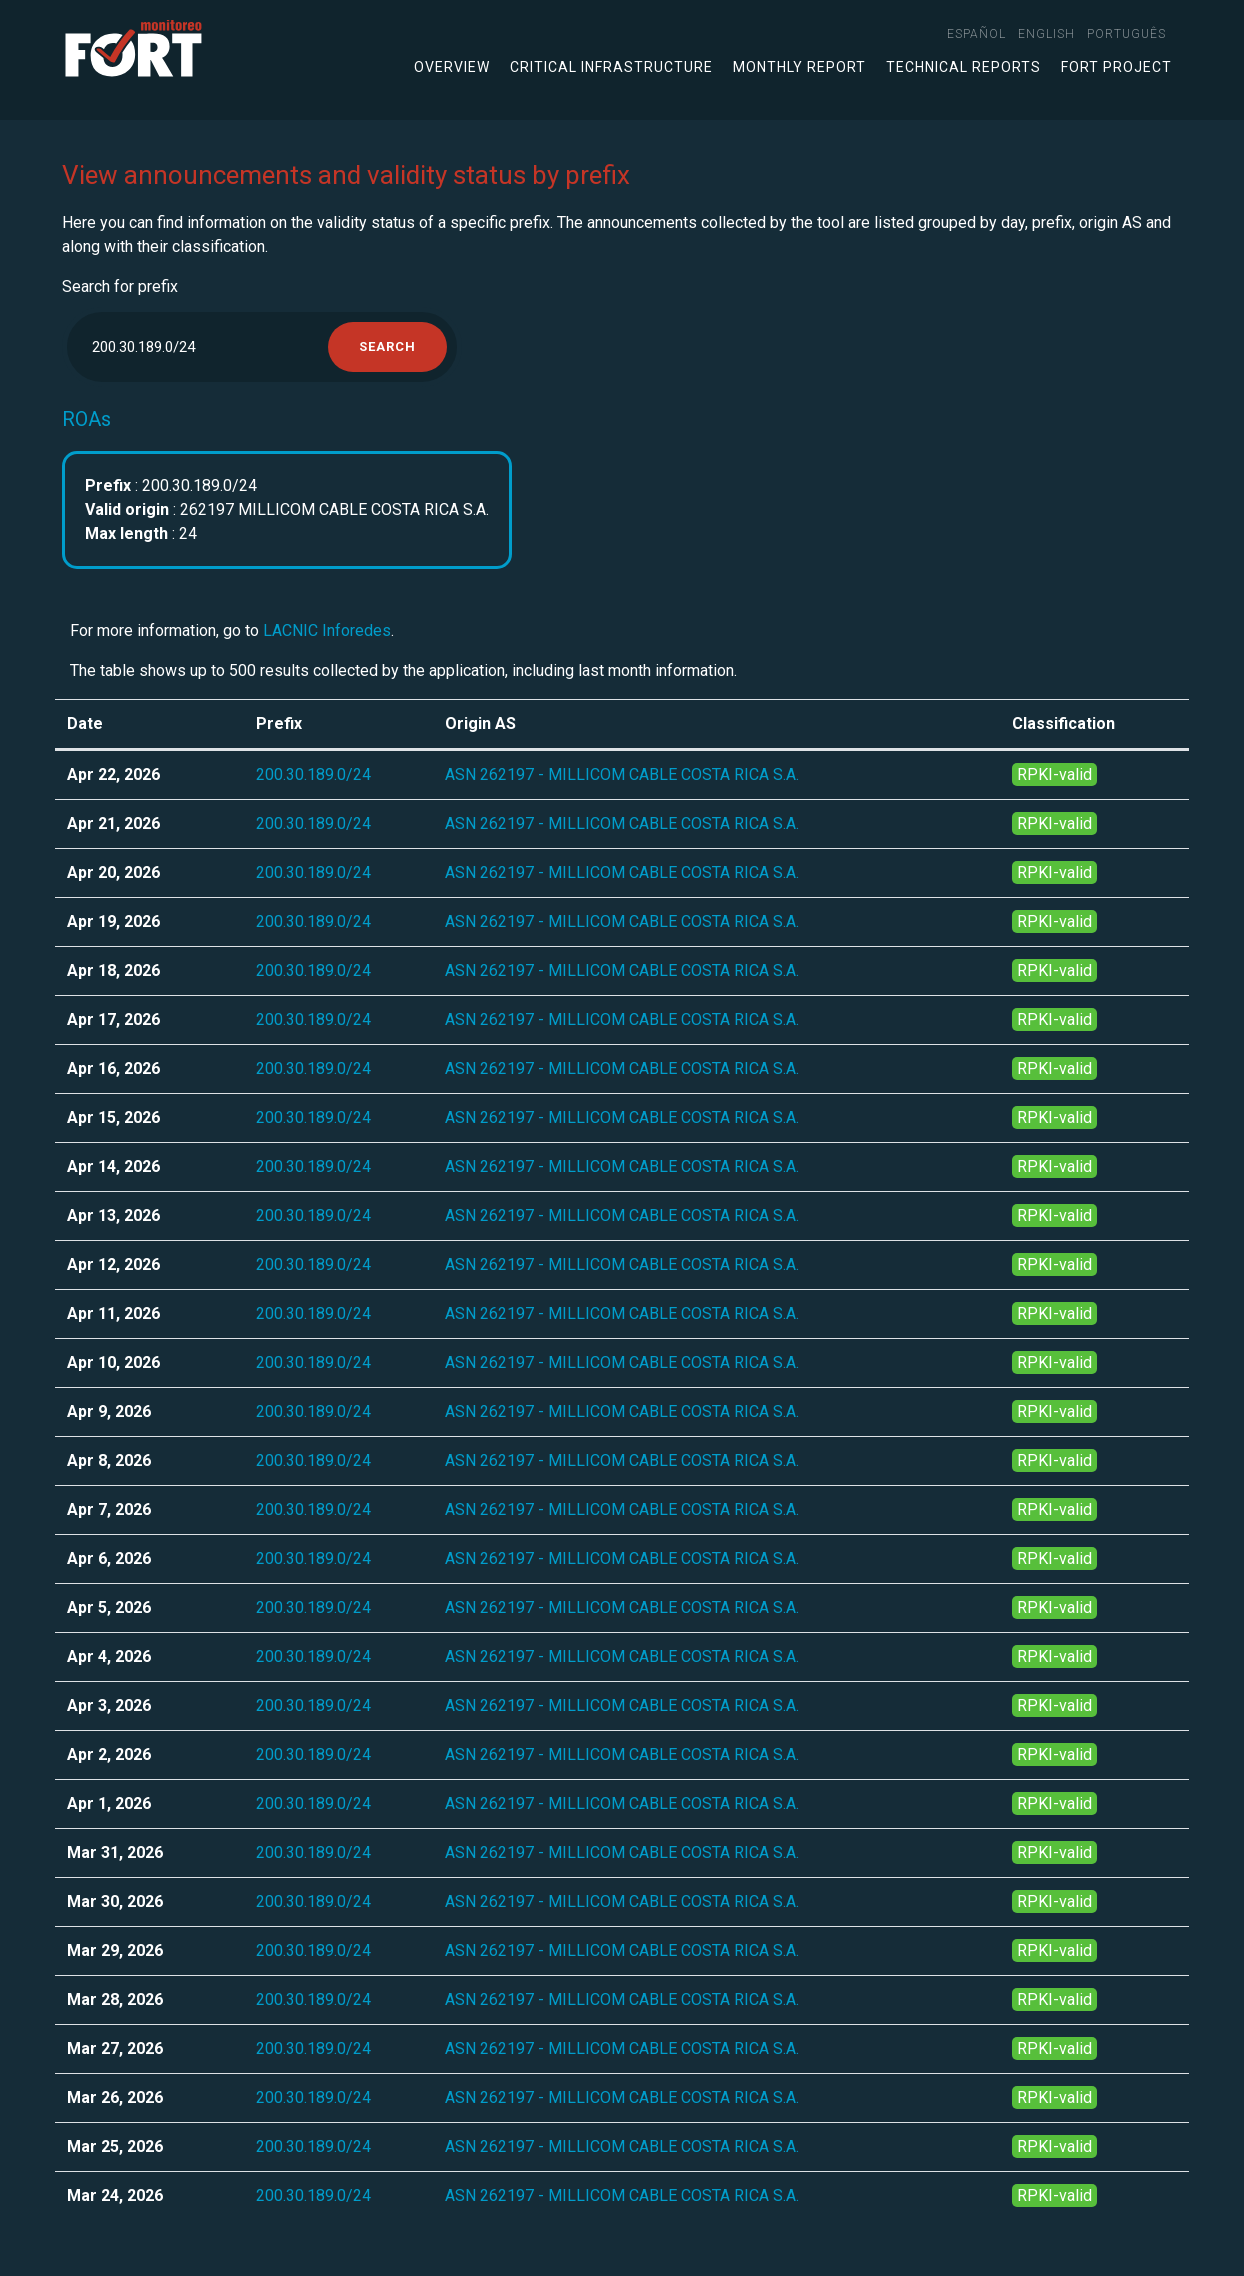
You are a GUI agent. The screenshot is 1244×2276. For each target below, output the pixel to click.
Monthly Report (799, 67)
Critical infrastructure (611, 67)
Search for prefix (120, 286)
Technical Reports (963, 67)
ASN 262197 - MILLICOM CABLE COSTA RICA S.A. (622, 774)
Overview (452, 67)
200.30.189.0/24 (313, 774)
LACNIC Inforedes (327, 630)
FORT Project (1116, 67)
